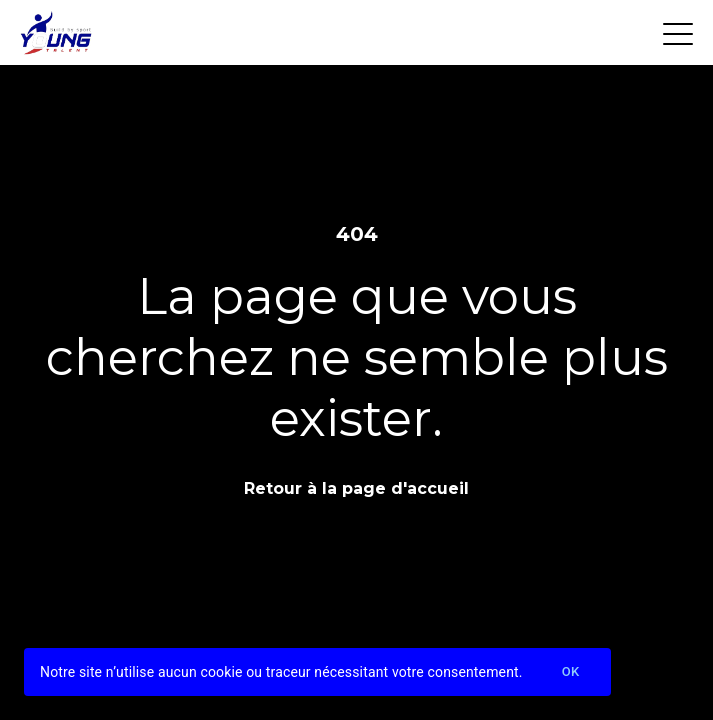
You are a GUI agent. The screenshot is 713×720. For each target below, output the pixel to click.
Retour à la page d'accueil (356, 488)
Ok (571, 672)
